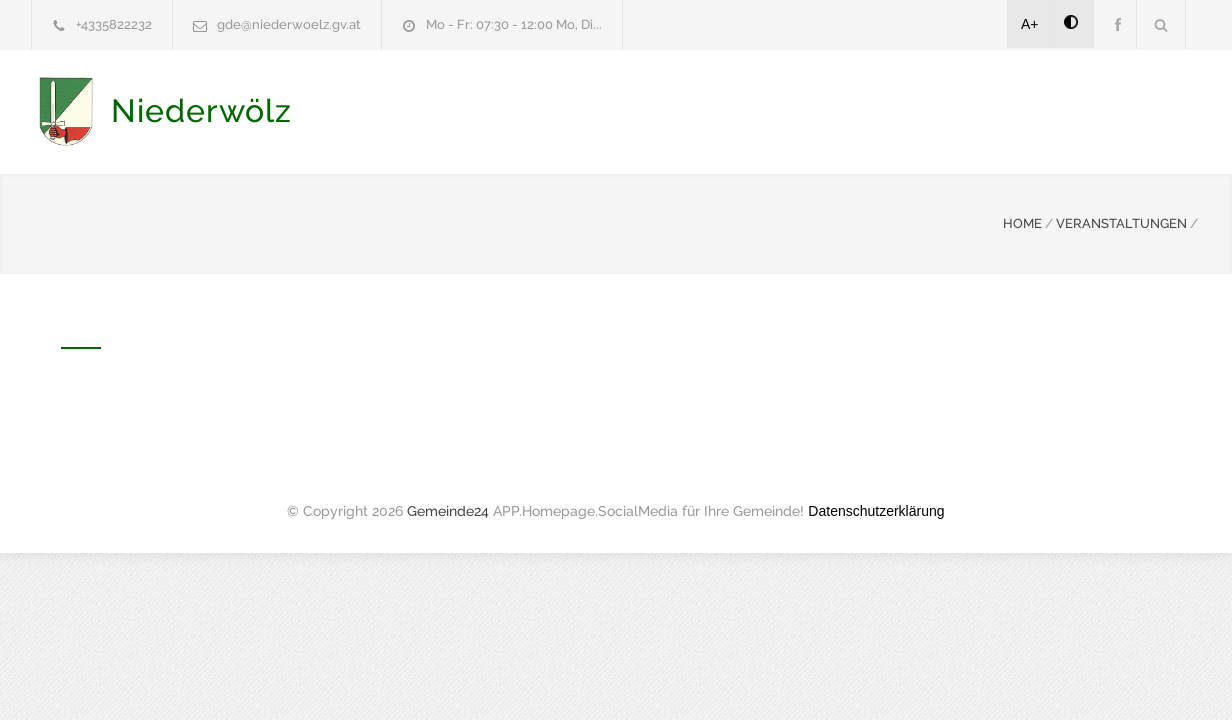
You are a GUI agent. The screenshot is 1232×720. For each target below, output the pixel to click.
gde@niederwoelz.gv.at (289, 24)
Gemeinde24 (448, 509)
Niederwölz (201, 110)
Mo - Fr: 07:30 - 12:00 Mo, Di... (514, 24)
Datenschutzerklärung (876, 509)
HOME (1022, 221)
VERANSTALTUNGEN (1121, 221)
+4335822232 (114, 24)
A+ (1030, 24)
